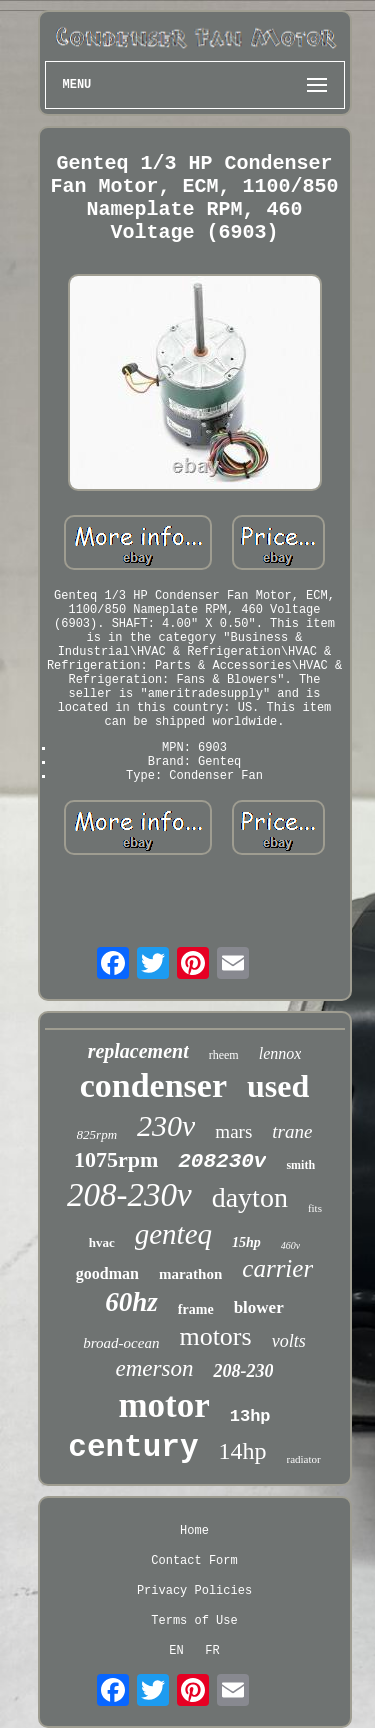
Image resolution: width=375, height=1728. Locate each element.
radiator (304, 1459)
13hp (250, 1416)
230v (166, 1125)
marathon (190, 1274)
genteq (173, 1234)
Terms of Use (194, 1621)
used (278, 1086)
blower (259, 1307)
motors (215, 1336)
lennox (280, 1053)
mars (233, 1131)
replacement (138, 1051)
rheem (224, 1055)
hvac (102, 1242)
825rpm (97, 1134)
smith (300, 1165)
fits (315, 1208)
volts (289, 1341)
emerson (155, 1368)
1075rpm (116, 1159)
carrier (277, 1268)
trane (292, 1131)
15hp (246, 1242)
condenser (153, 1085)
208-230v (129, 1195)
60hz (131, 1302)
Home (194, 1531)
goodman (107, 1273)
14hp (243, 1451)
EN (176, 1651)
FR (212, 1651)
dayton (250, 1197)
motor (163, 1405)
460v (290, 1245)
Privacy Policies (194, 1591)
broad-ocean (121, 1343)
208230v (222, 1161)
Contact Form (194, 1561)
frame (196, 1309)
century (133, 1447)
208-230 (243, 1371)
